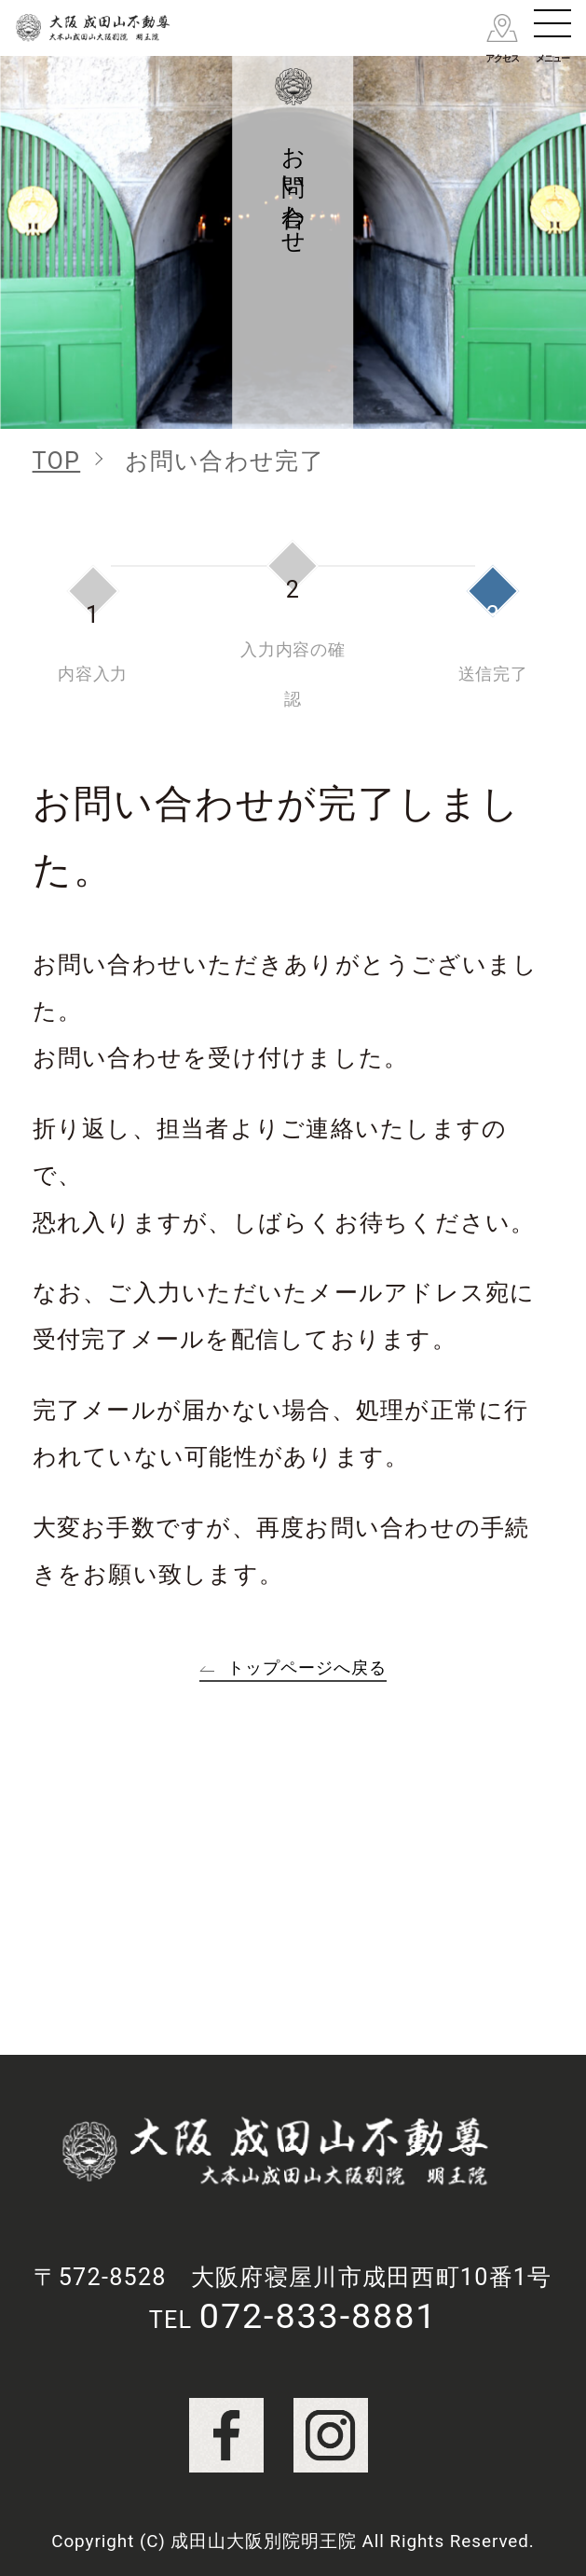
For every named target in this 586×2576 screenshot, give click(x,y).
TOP (57, 461)
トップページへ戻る (306, 1667)
